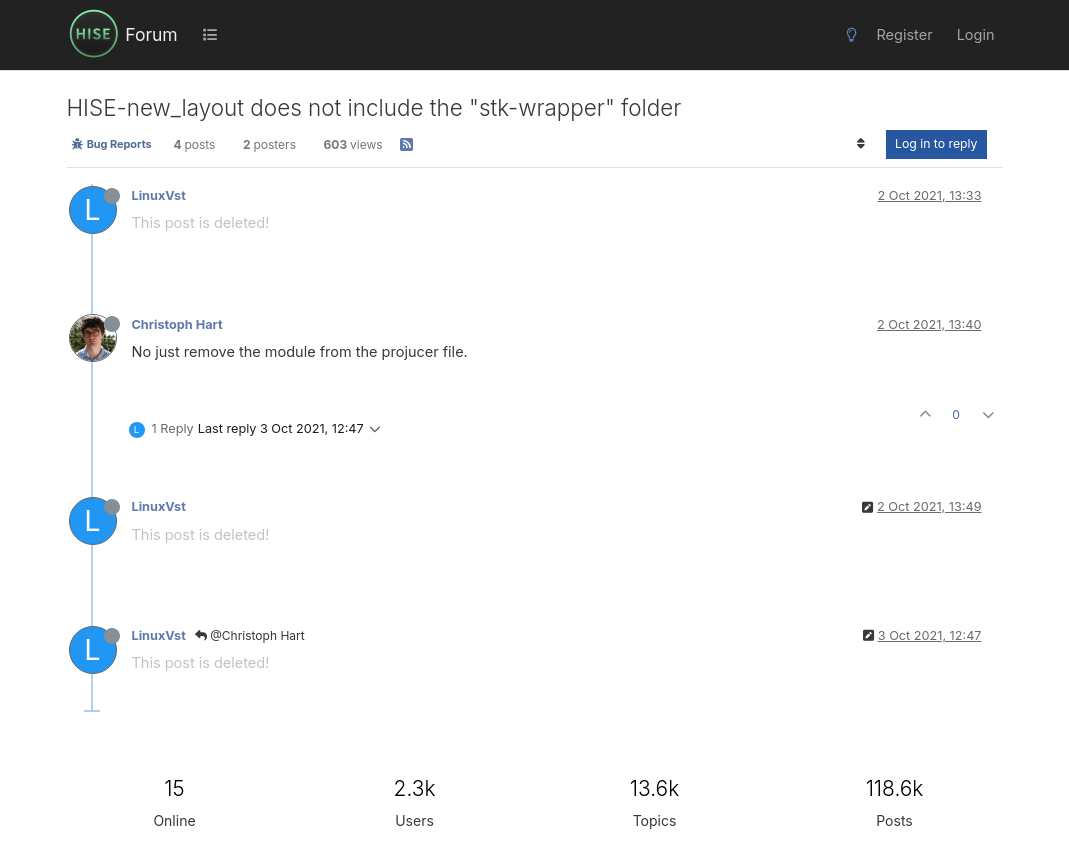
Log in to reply (936, 143)
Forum (151, 34)
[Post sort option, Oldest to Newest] (861, 144)
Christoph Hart (177, 324)
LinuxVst (159, 195)
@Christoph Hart (250, 635)
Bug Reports (111, 144)
